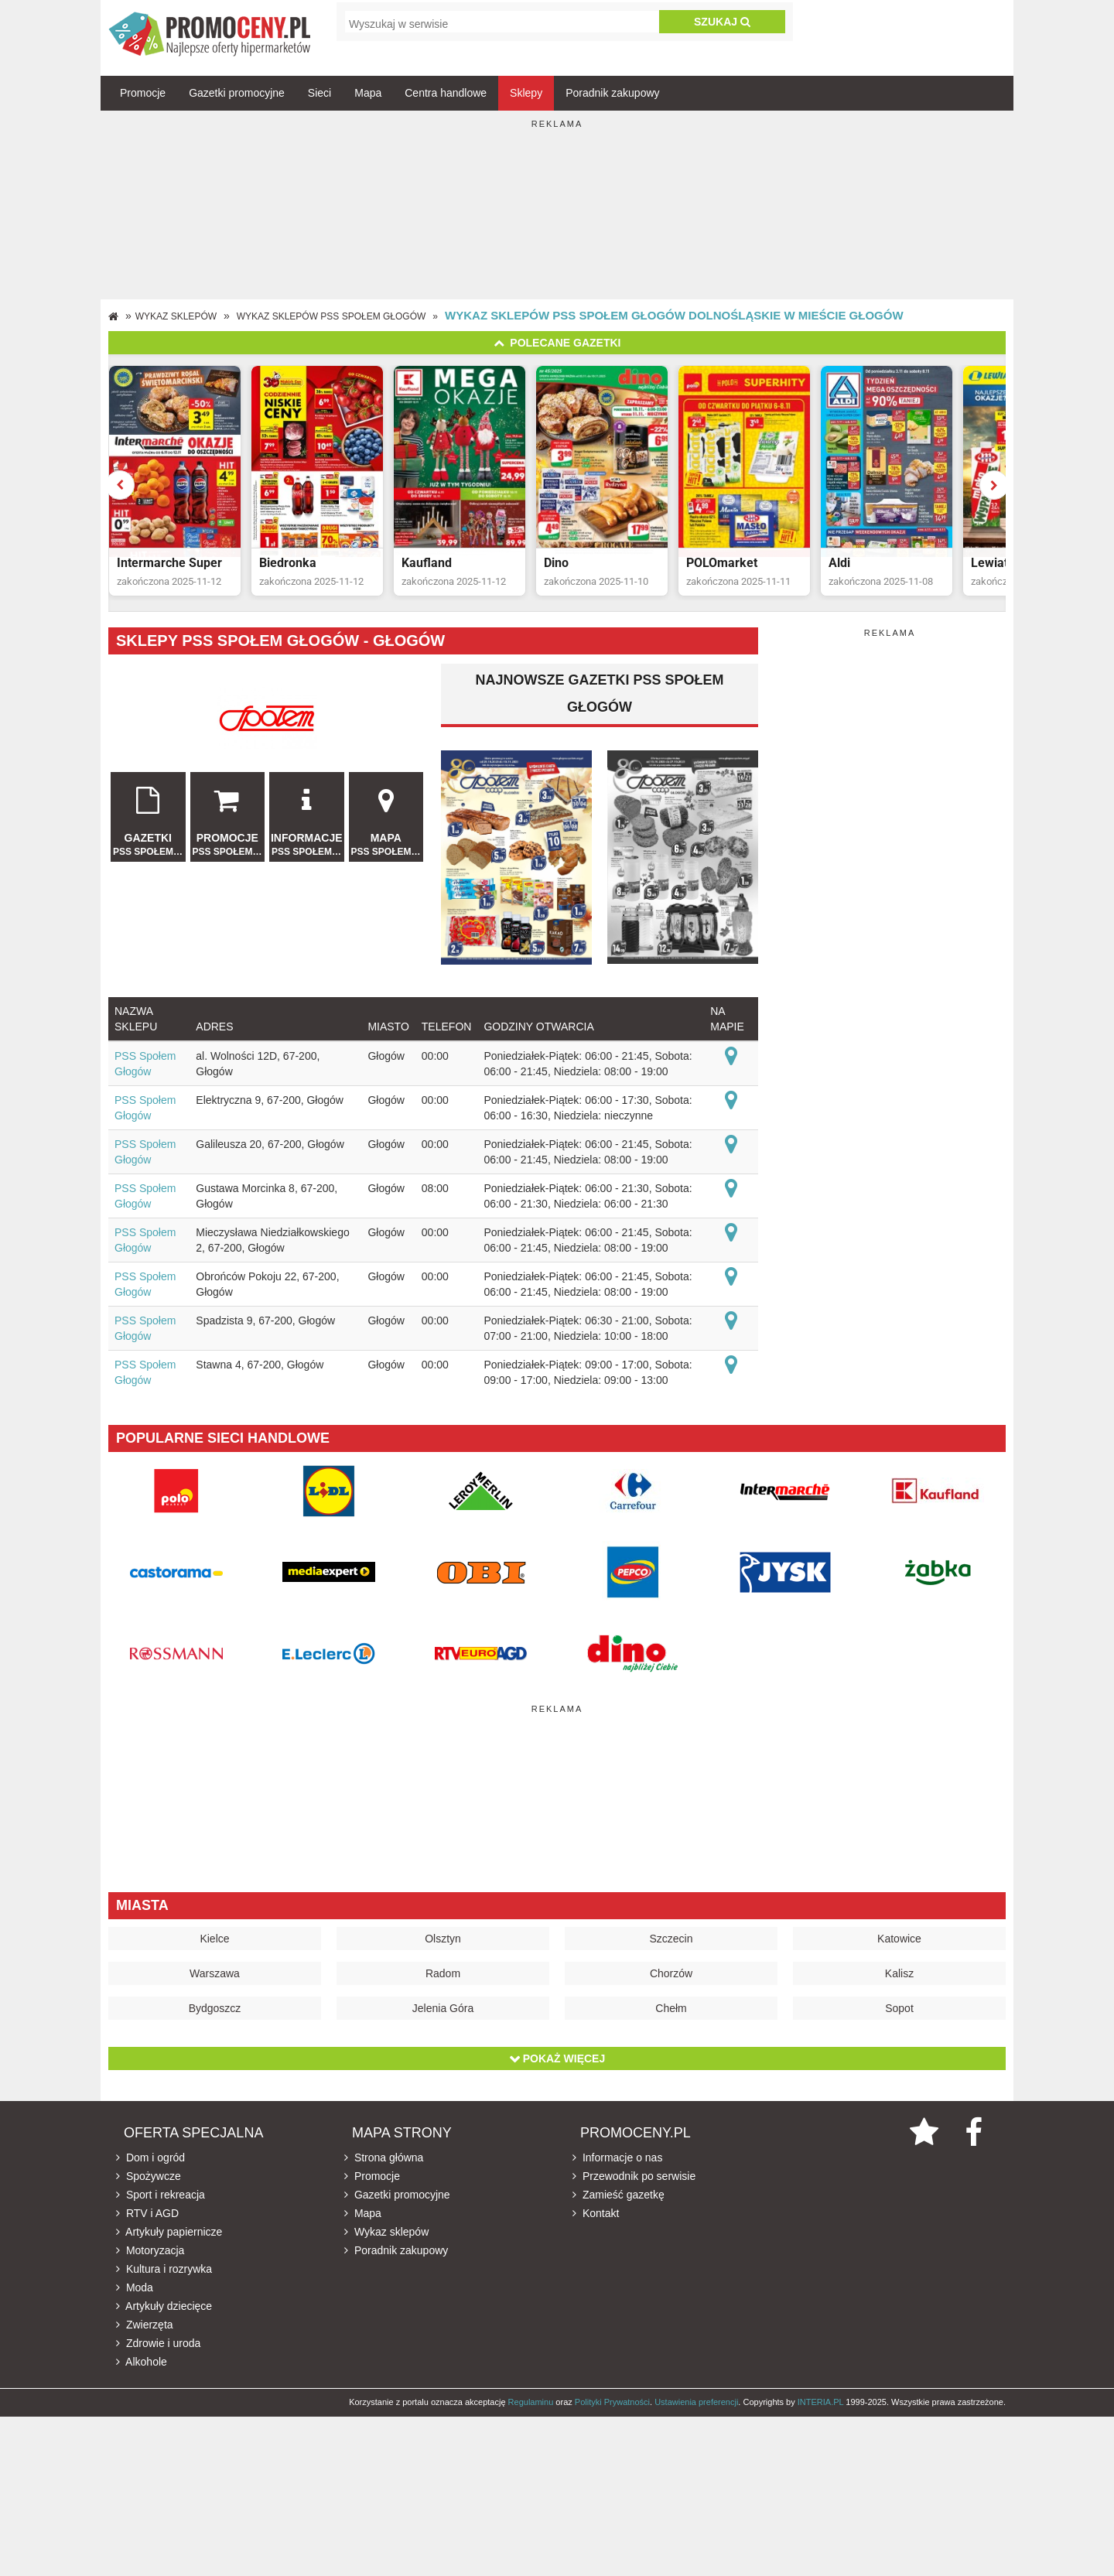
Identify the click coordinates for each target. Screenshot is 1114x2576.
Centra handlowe (446, 93)
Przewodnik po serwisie (633, 2181)
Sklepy (526, 93)
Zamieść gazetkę (618, 2199)
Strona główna (383, 2162)
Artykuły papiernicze (169, 2236)
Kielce (214, 1943)
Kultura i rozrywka (164, 2273)
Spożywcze (148, 2181)
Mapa (367, 93)
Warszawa (215, 1978)
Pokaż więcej (557, 2063)
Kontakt (595, 2218)
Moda (134, 2292)
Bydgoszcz (215, 2013)
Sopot (899, 2013)
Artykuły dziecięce (164, 2310)
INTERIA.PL (821, 2406)
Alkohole (141, 2366)
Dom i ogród (150, 2162)
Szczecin (670, 1943)
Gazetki (148, 820)
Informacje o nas (617, 2162)
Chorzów (671, 1978)
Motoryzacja (150, 2255)
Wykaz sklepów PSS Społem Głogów (331, 316)
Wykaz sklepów (176, 316)
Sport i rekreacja (160, 2199)
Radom (442, 1978)
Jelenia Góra (442, 2013)
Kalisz (899, 1978)
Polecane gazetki (557, 343)
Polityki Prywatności (612, 2406)
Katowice (899, 1943)
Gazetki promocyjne (237, 93)
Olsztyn (443, 1943)
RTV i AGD (147, 2218)
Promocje (143, 93)
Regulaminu (531, 2406)
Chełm (670, 2013)
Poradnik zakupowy (612, 93)
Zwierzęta (144, 2329)
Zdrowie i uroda (158, 2348)
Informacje (306, 820)
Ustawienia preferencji (696, 2406)
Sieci (319, 93)
